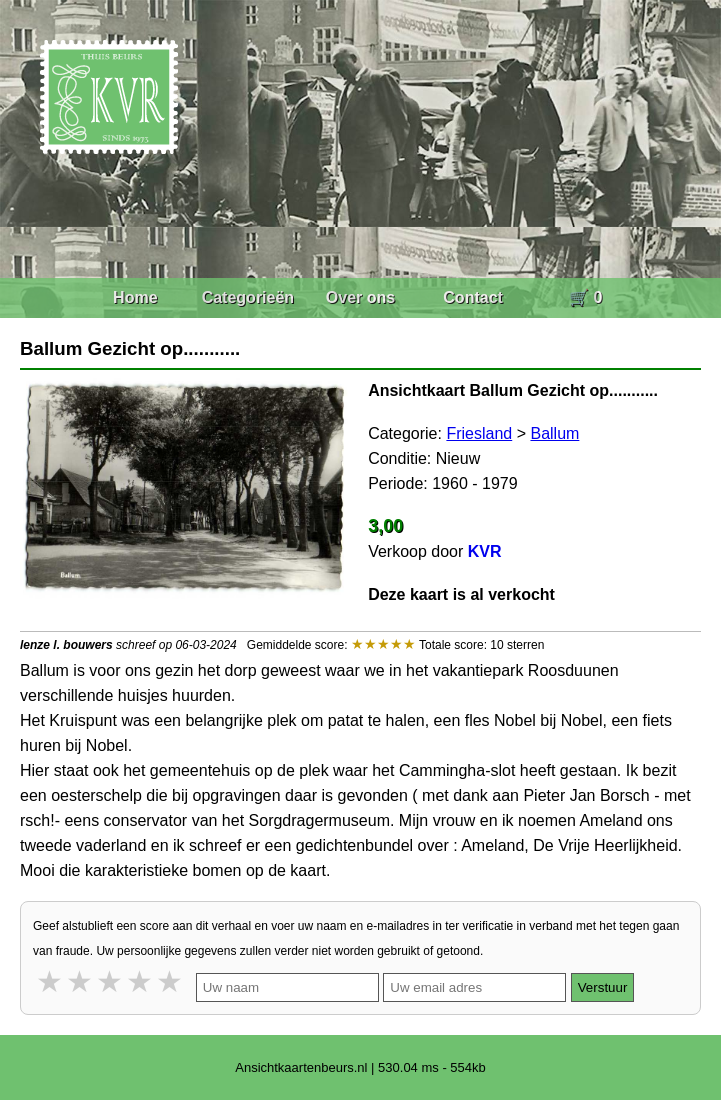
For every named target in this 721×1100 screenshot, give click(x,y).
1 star (51, 981)
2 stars (81, 981)
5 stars (171, 981)
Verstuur (603, 987)
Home (135, 297)
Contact (473, 297)
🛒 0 (585, 297)
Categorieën (248, 297)
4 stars (141, 981)
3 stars (111, 981)
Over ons (360, 297)
